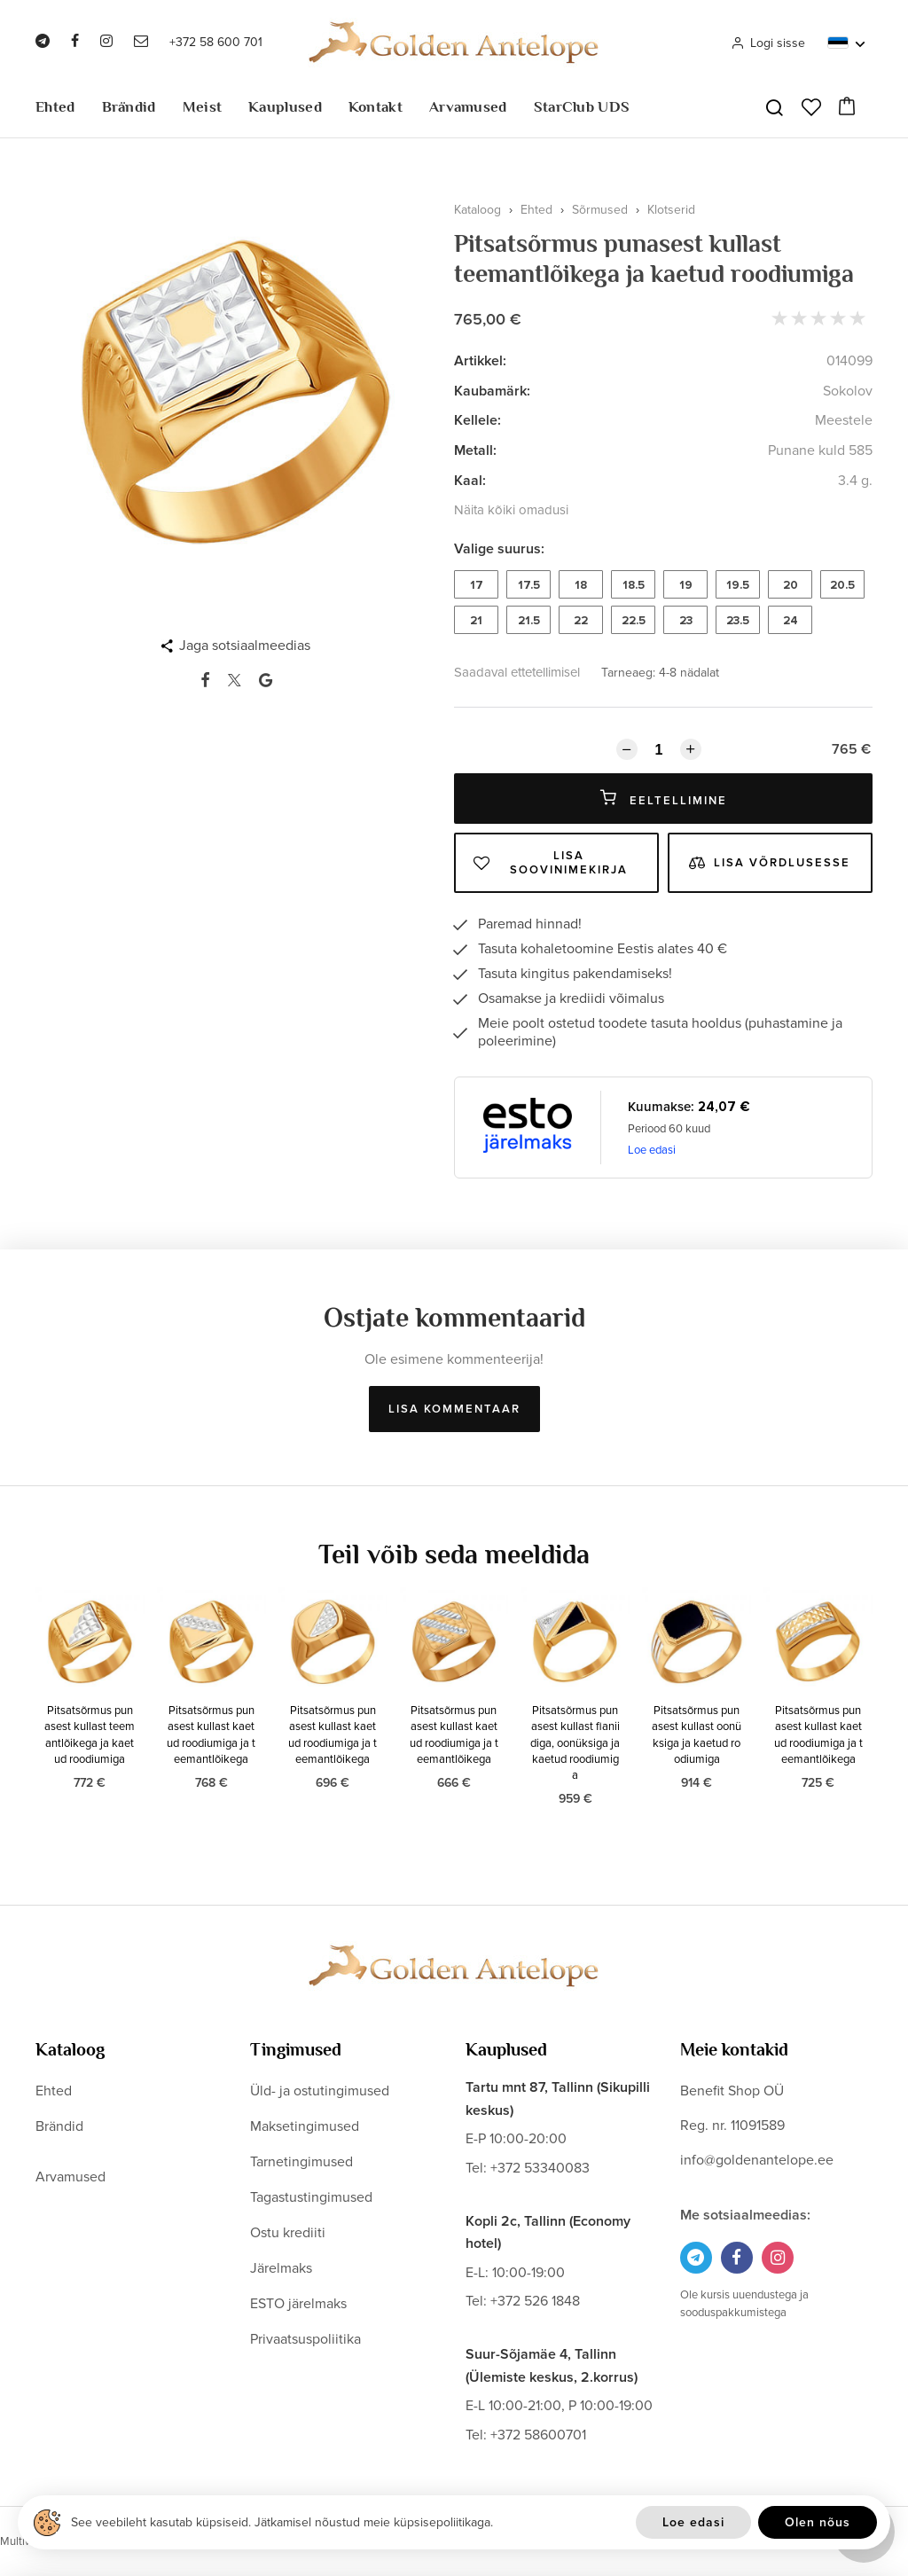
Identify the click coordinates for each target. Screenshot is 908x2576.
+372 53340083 (540, 2168)
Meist (203, 106)
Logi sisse (768, 43)
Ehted (55, 106)
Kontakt (375, 106)
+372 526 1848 (535, 2301)
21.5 (529, 621)
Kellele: (477, 420)
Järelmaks (281, 2268)
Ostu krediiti (287, 2233)
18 (581, 585)
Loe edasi (652, 1150)
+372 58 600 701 (215, 42)
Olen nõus (817, 2522)
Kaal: (470, 480)
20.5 (842, 585)
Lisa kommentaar (454, 1409)
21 (476, 621)
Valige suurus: (499, 549)
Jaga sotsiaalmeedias (244, 645)
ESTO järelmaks (298, 2304)
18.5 (633, 585)
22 (581, 621)
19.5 (737, 585)
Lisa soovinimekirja (551, 863)
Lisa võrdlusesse (769, 863)
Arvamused (468, 106)
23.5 (737, 621)
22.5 (634, 621)
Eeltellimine (663, 798)
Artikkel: (480, 361)
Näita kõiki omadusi (511, 510)
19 (686, 585)
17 (476, 585)
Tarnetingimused (301, 2162)
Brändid (129, 106)
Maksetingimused (304, 2126)
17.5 (529, 585)
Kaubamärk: (492, 391)
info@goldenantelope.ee (757, 2160)
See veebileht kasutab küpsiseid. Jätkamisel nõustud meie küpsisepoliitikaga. (282, 2522)
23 (686, 621)
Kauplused (285, 106)
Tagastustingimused (311, 2197)
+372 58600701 (538, 2435)
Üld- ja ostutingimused (319, 2091)
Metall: (475, 450)
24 (790, 621)
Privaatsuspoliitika (305, 2339)
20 (790, 585)
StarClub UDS (582, 106)
